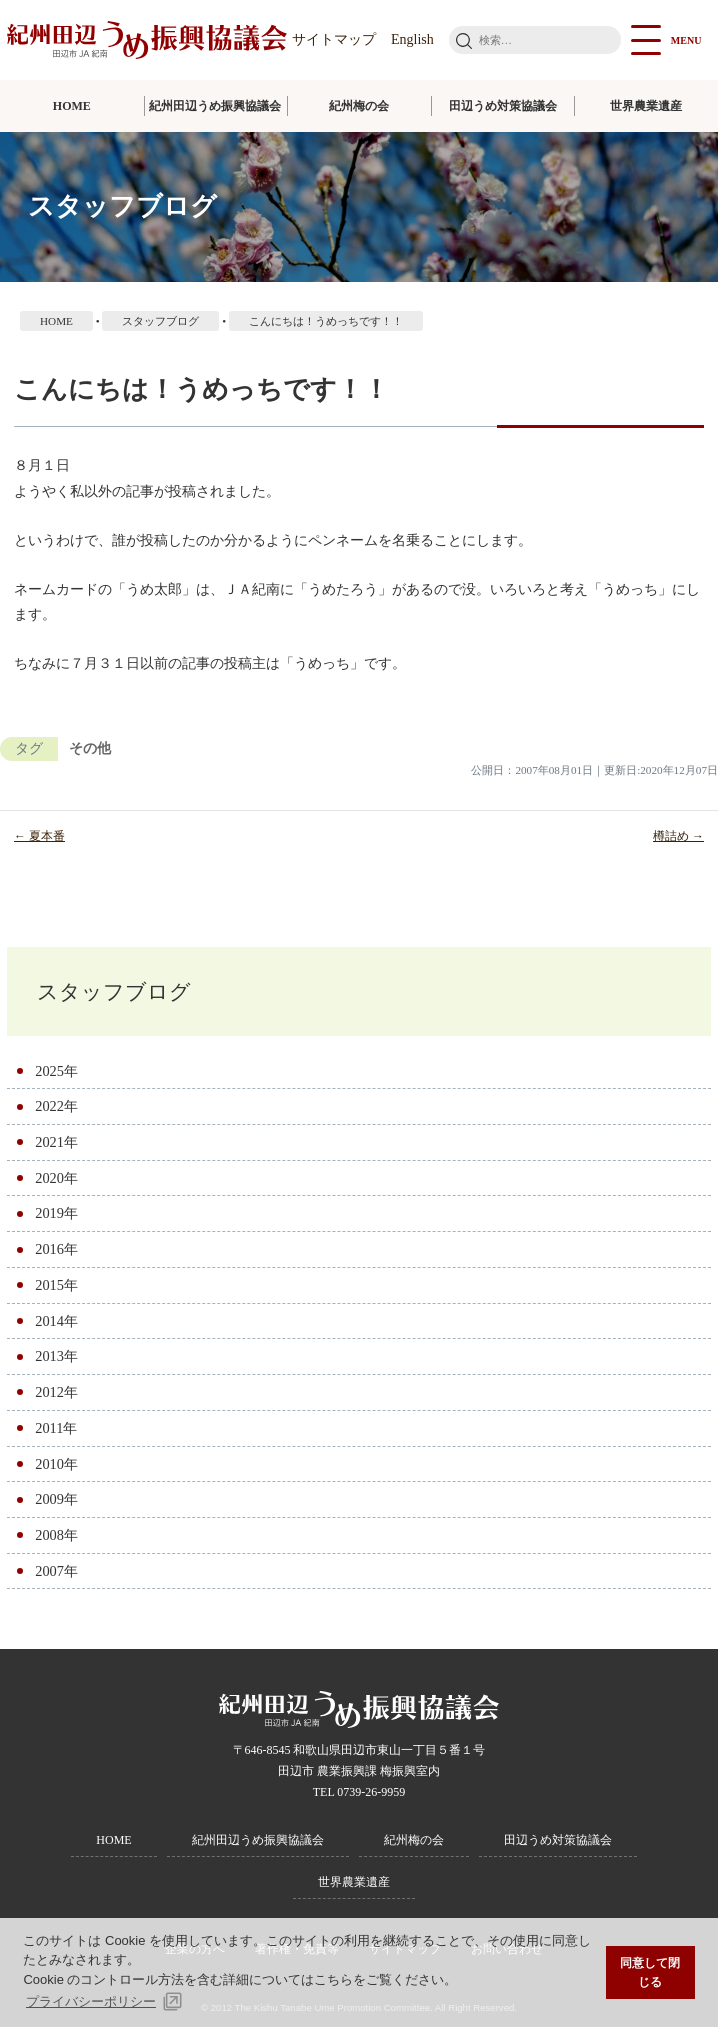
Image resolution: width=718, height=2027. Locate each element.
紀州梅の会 (359, 106)
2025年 (56, 1071)
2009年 (56, 1499)
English (412, 39)
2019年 (56, 1213)
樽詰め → (678, 836)
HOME (72, 106)
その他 (90, 748)
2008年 (56, 1535)
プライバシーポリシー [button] (91, 2001)
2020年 (56, 1178)
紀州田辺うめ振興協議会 (215, 106)
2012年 (56, 1392)
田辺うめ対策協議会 (503, 106)
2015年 (56, 1285)
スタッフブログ (114, 991)
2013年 (56, 1356)
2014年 (56, 1321)
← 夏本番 (39, 836)
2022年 (56, 1106)
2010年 (56, 1464)
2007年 (56, 1571)
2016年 (56, 1249)
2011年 (56, 1428)
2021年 (56, 1142)
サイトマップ (334, 39)
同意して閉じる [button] (650, 1972)
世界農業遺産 (646, 106)
